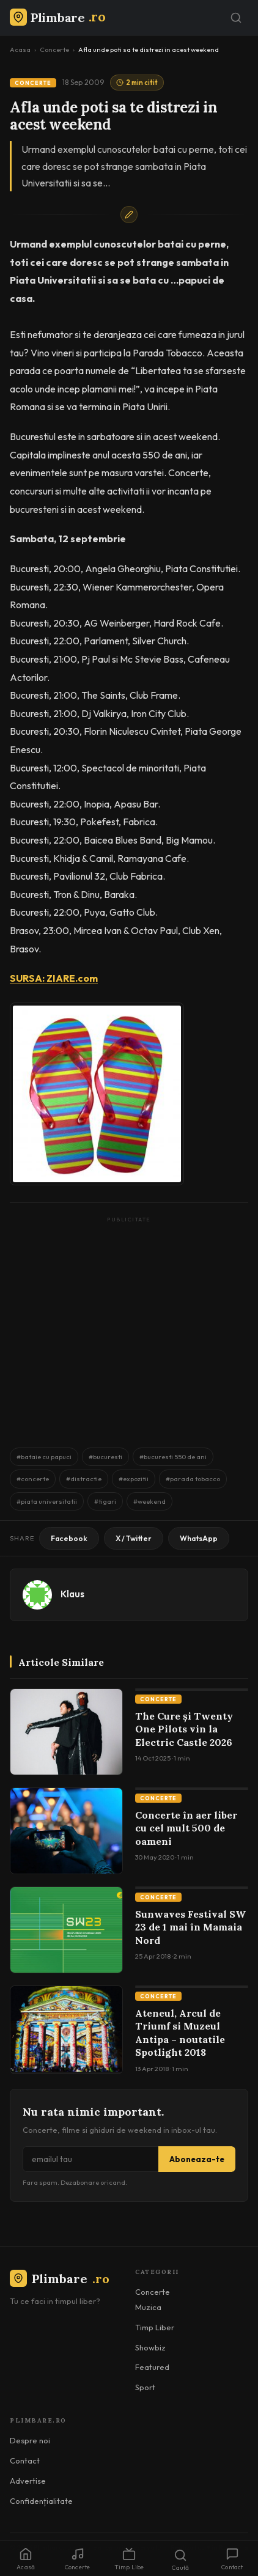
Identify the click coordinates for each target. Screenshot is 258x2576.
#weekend (149, 1501)
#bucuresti (105, 1456)
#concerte (33, 1478)
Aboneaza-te (196, 2159)
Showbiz (150, 2347)
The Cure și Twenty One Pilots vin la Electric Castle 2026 (184, 1729)
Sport (145, 2387)
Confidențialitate (41, 2501)
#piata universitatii (47, 1501)
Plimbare (59, 2279)
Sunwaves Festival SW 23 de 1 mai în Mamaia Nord (190, 1927)
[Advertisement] (129, 1326)
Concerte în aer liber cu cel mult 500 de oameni (186, 1828)
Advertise (28, 2481)
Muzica (148, 2307)
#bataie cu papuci (44, 1456)
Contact (25, 2460)
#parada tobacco (193, 1478)
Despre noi (30, 2440)
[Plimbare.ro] (57, 17)
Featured (152, 2367)
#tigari (105, 1501)
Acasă (26, 2559)
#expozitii (134, 1478)
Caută (180, 2560)
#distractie (83, 1478)
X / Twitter (134, 1538)
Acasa (20, 49)
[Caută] (236, 18)
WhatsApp (199, 1538)
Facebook (69, 1538)
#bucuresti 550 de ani (173, 1456)
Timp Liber (154, 2327)
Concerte (54, 49)
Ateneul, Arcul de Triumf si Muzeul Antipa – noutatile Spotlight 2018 (180, 2033)
